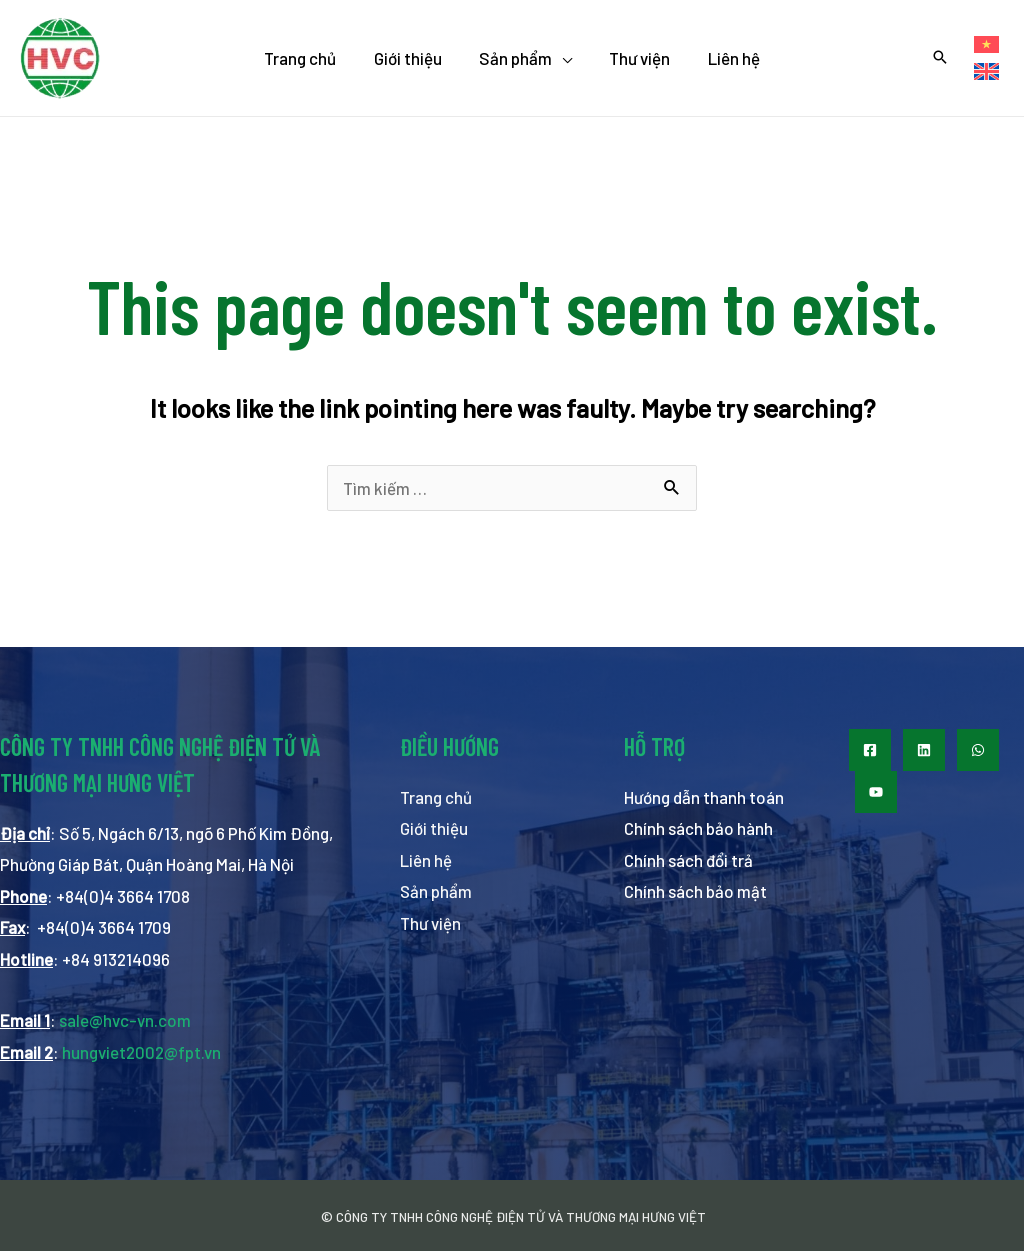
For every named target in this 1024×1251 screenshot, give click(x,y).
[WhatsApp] (978, 750)
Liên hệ (426, 860)
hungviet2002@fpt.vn (141, 1052)
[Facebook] (870, 750)
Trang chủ (436, 797)
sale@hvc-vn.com (125, 1020)
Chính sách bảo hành (698, 828)
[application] (562, 58)
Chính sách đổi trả (688, 860)
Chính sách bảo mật (695, 891)
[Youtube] (876, 792)
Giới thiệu (434, 828)
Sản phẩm (436, 891)
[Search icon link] (940, 58)
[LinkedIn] (924, 750)
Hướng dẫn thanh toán (704, 797)
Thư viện (430, 923)
